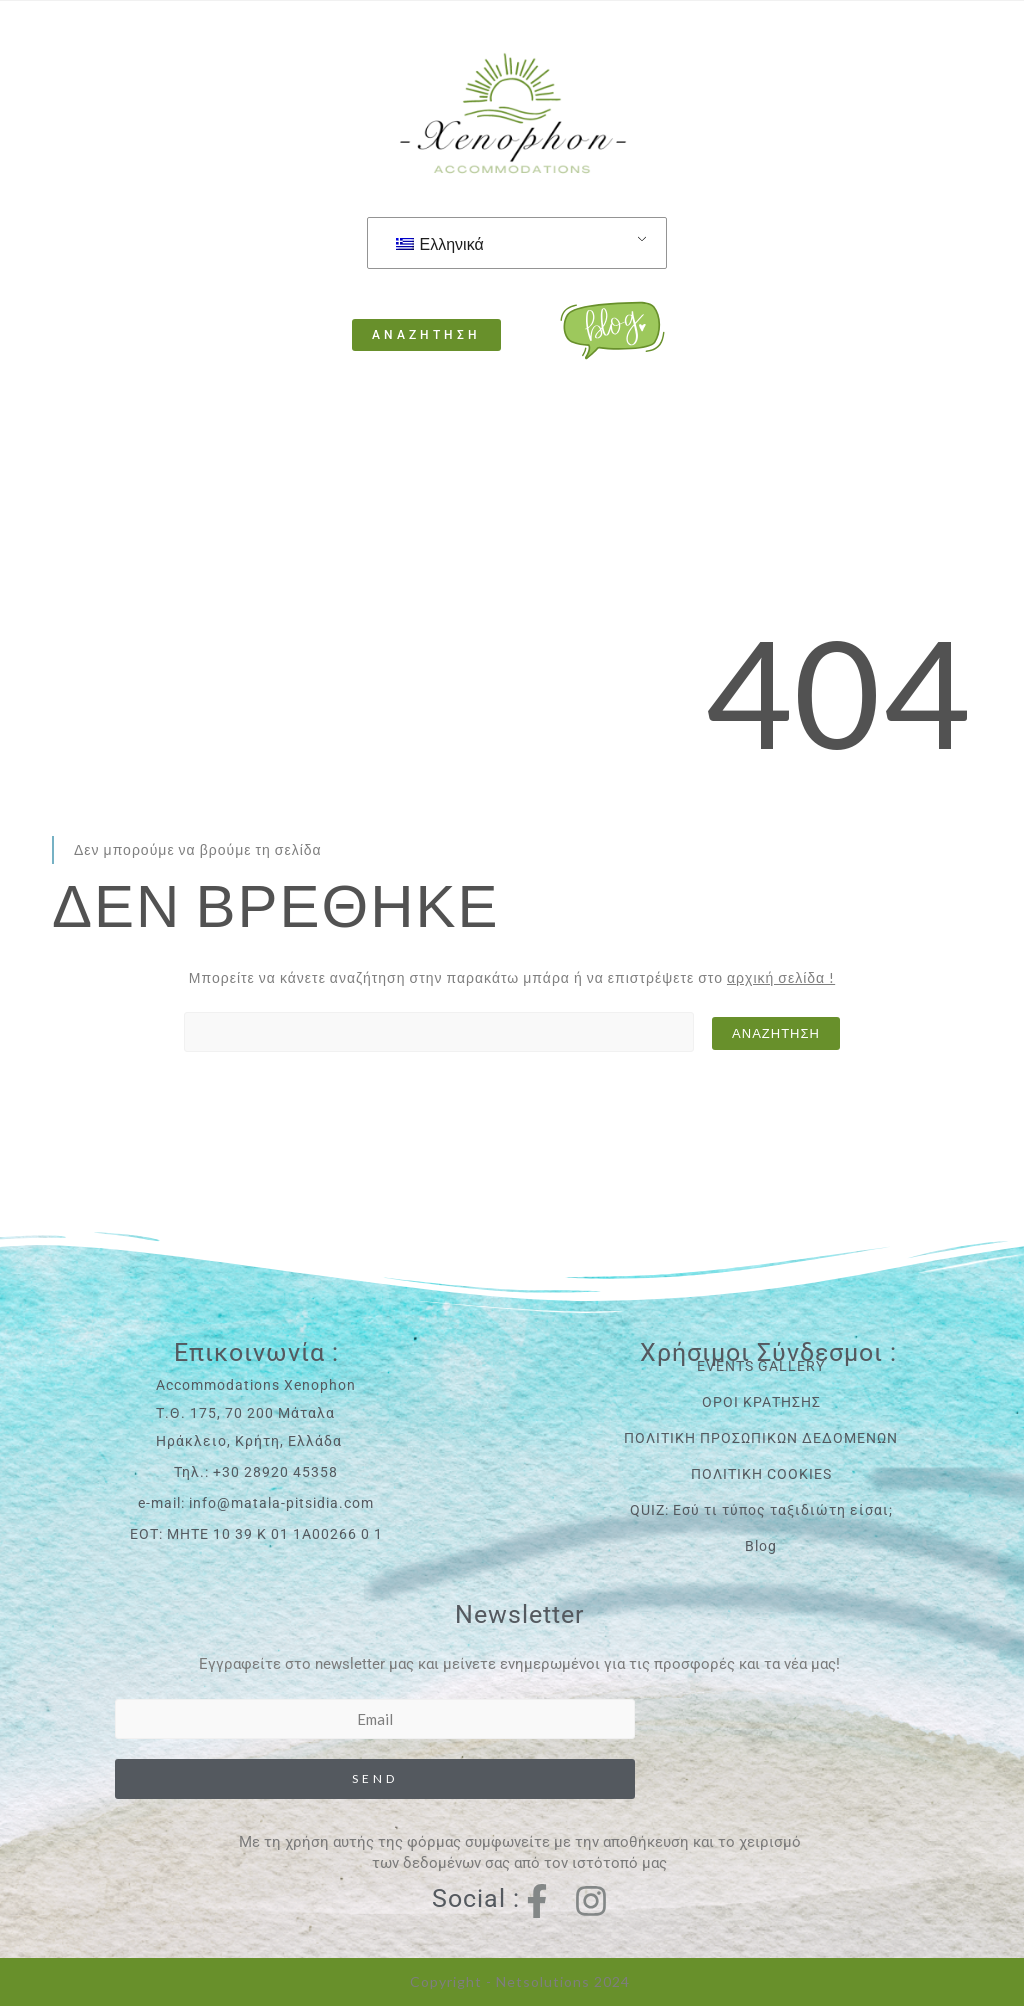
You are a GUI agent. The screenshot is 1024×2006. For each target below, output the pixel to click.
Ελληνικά (440, 243)
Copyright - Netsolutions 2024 (520, 1981)
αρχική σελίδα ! (781, 977)
